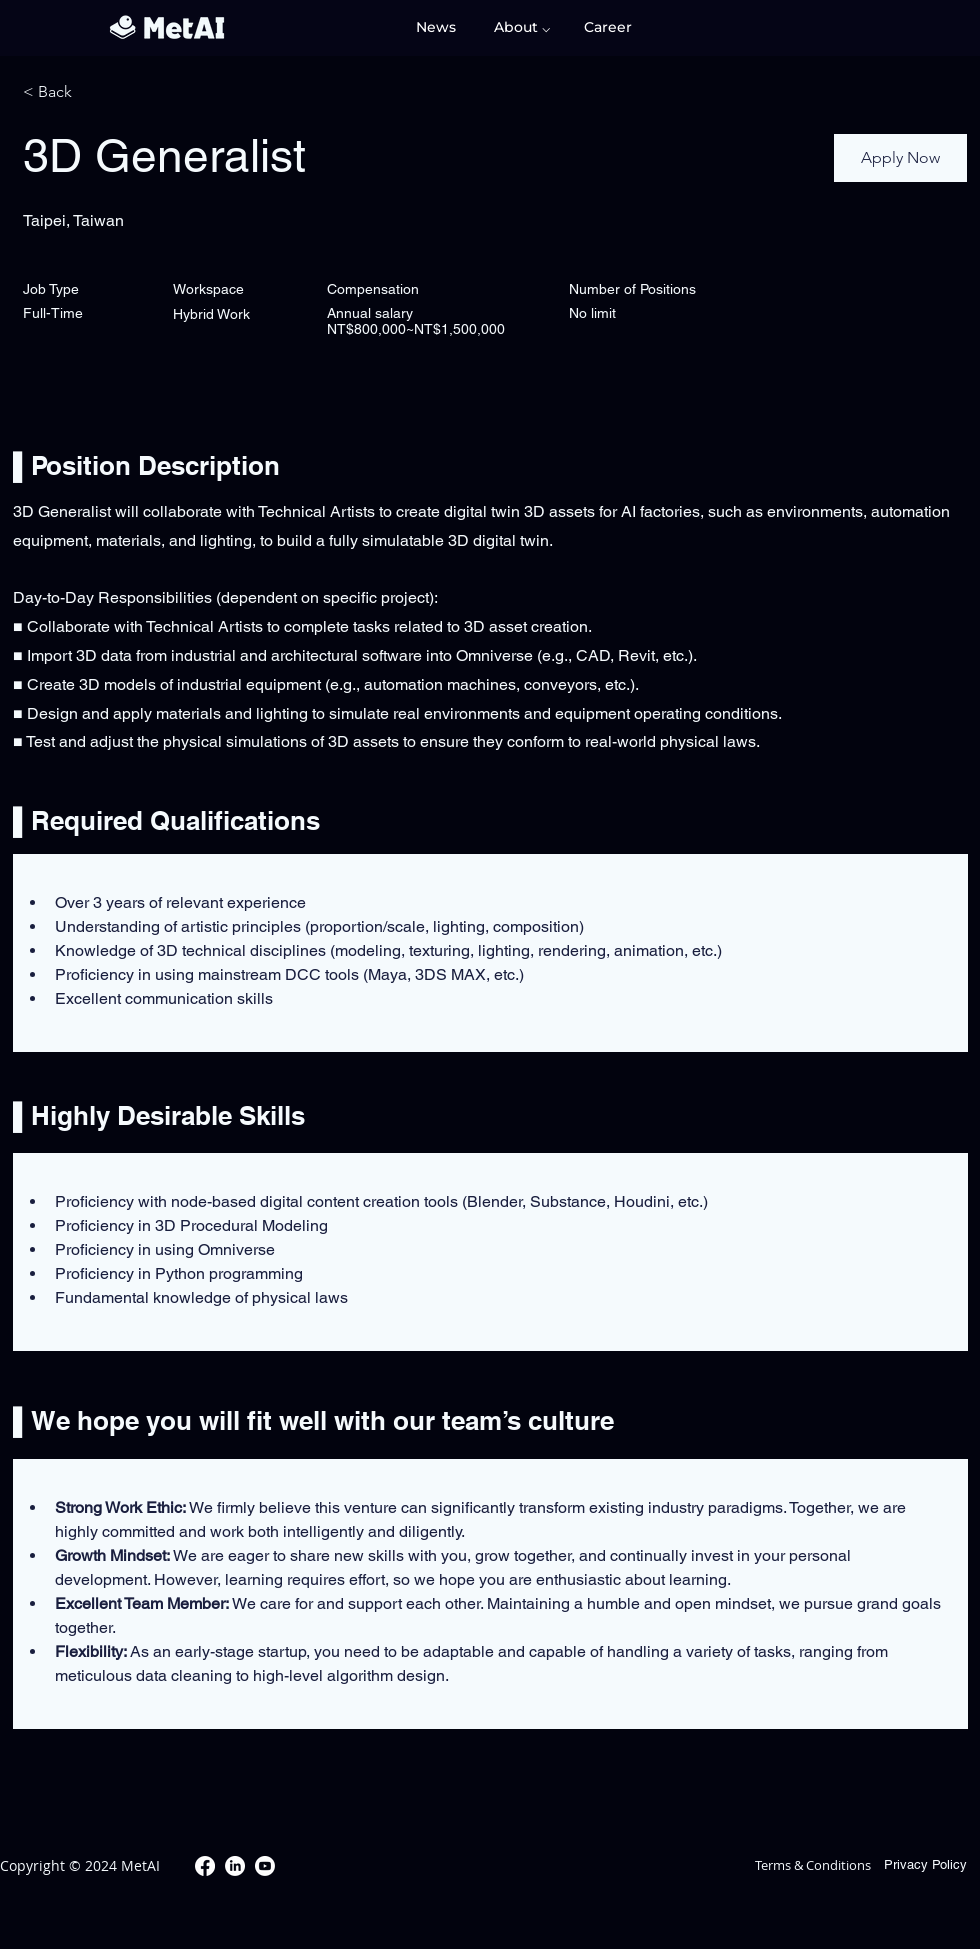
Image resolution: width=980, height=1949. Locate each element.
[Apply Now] (900, 158)
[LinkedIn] (235, 1866)
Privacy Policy (925, 1864)
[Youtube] (265, 1866)
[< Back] (94, 92)
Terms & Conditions (813, 1865)
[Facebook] (205, 1866)
